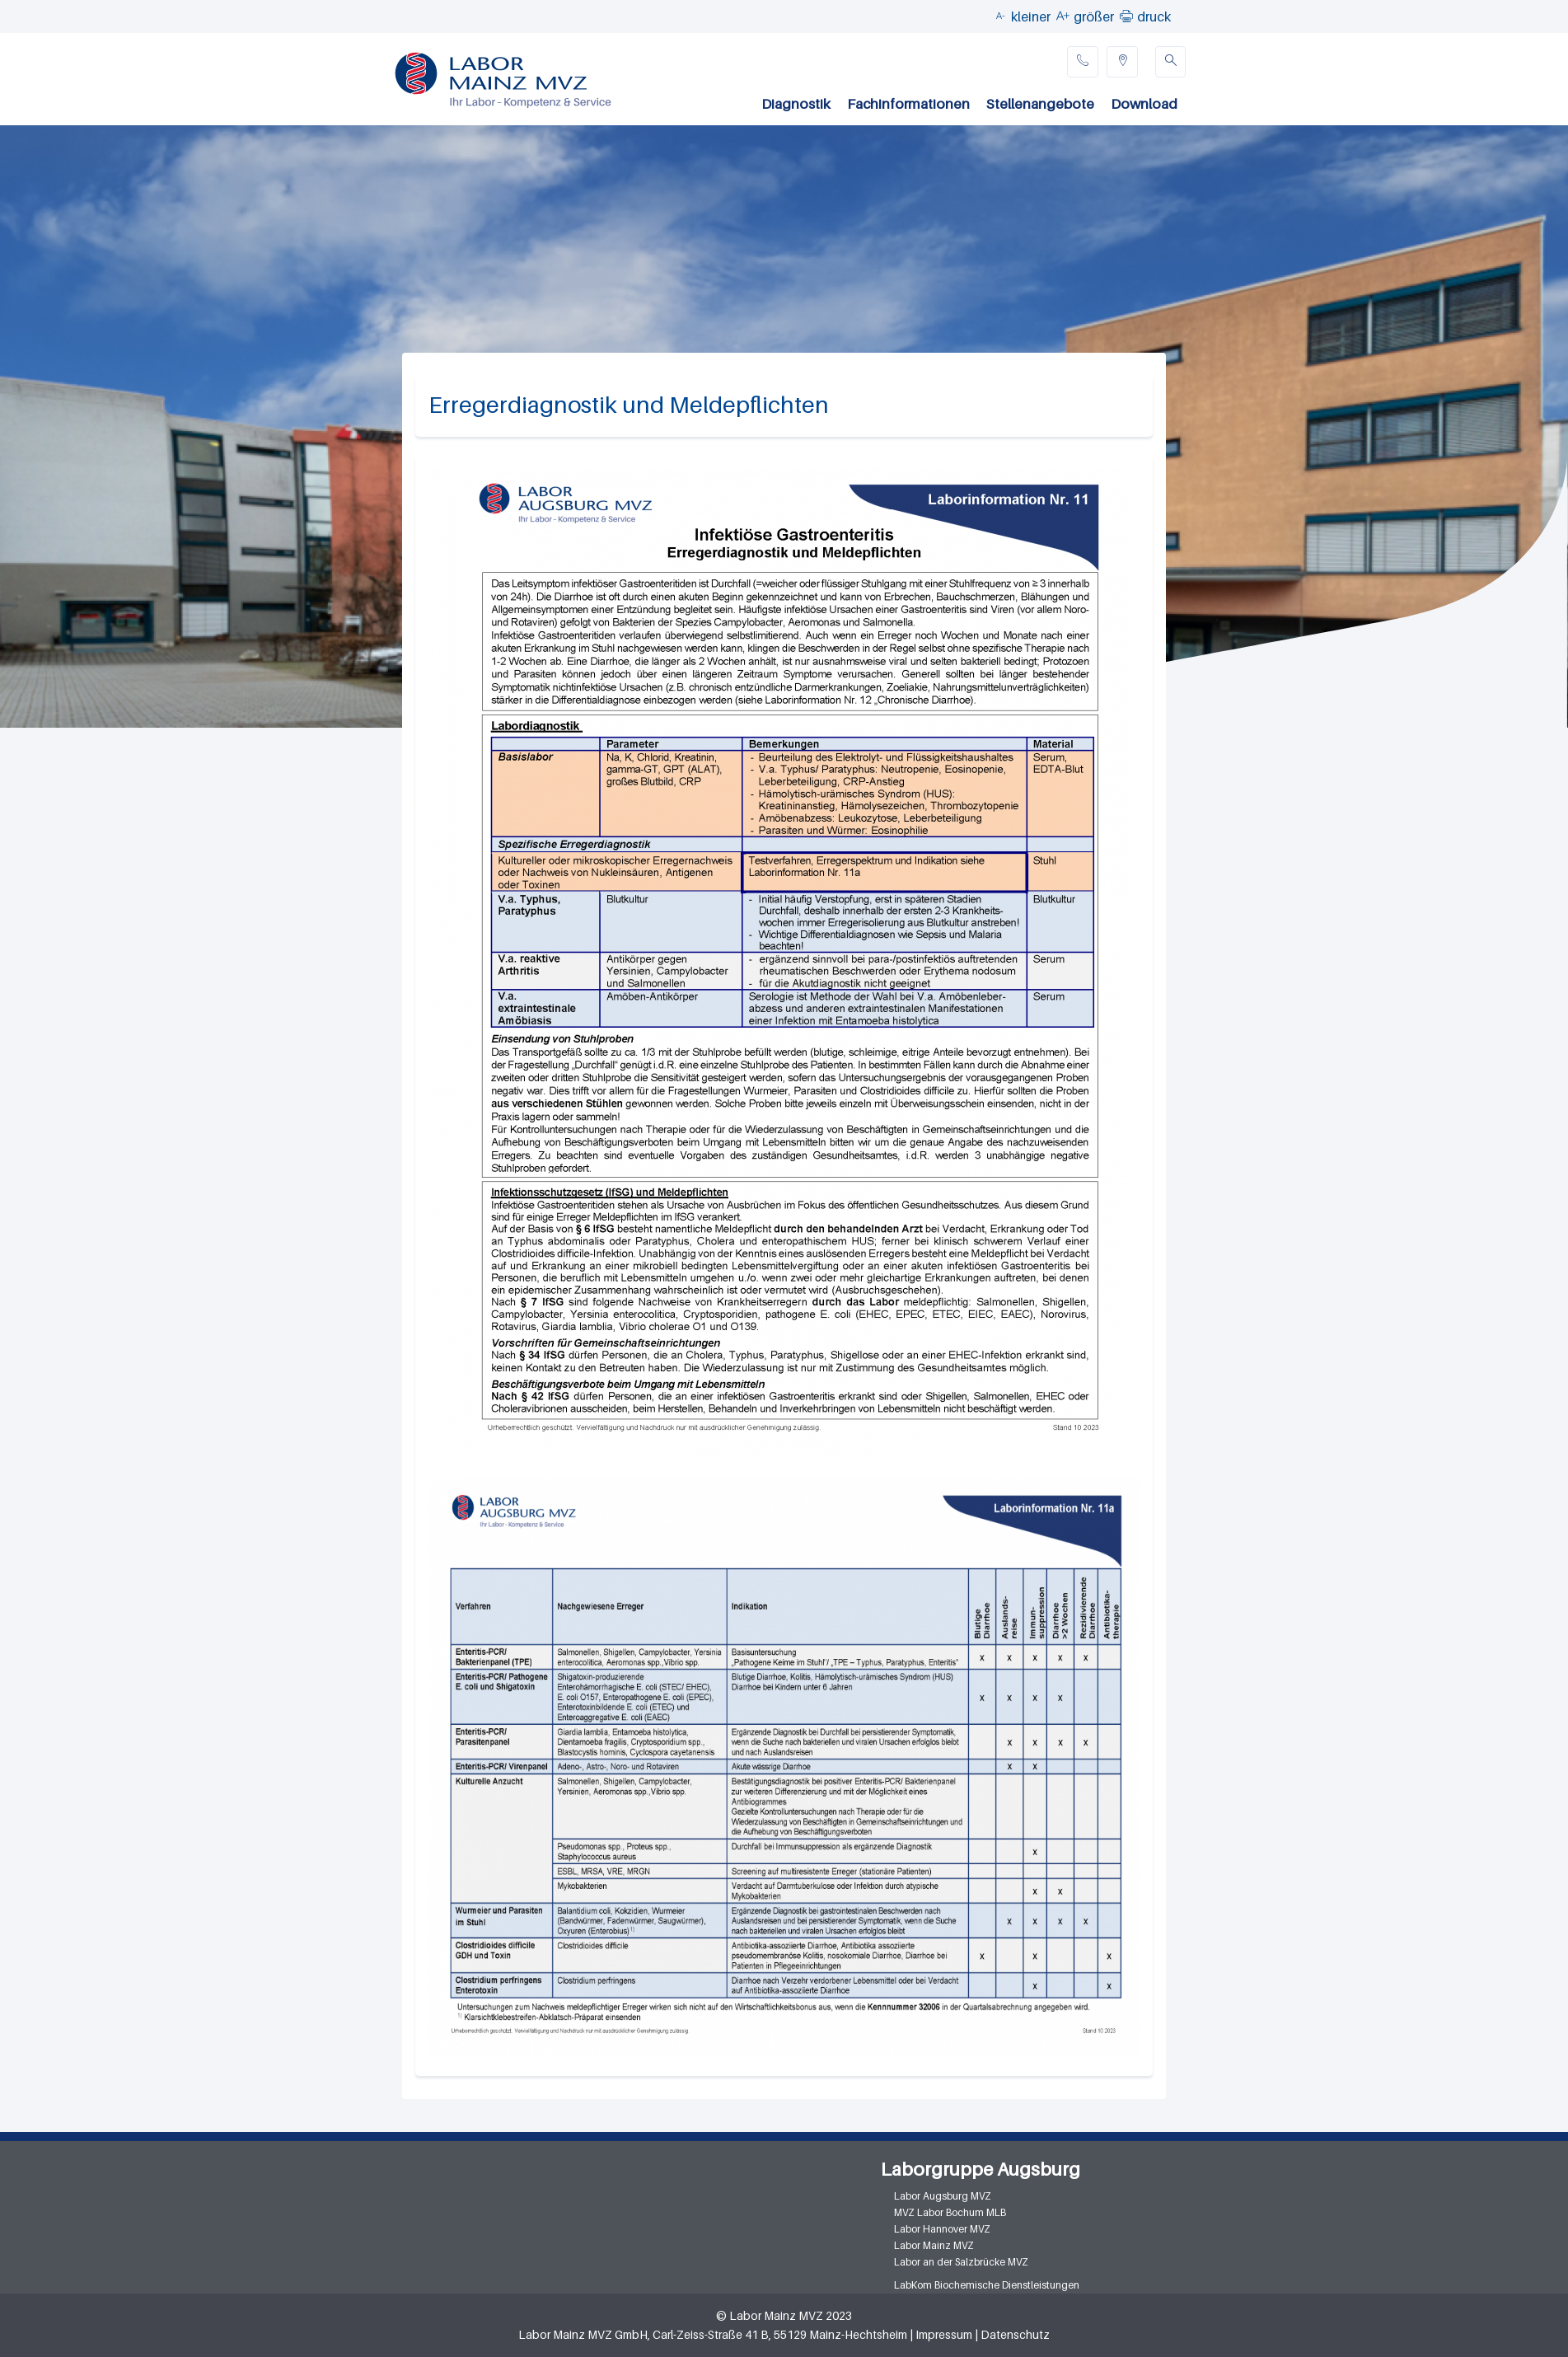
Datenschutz (1015, 2334)
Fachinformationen (908, 104)
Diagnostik (796, 104)
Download (1144, 104)
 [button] (1126, 15)
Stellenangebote (1040, 104)
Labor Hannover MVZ (942, 2229)
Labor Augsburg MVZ (942, 2196)
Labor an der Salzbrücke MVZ (961, 2262)
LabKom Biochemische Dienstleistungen (986, 2285)
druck (1154, 16)
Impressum (943, 2334)
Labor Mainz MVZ (934, 2245)
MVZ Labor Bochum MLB (950, 2212)
